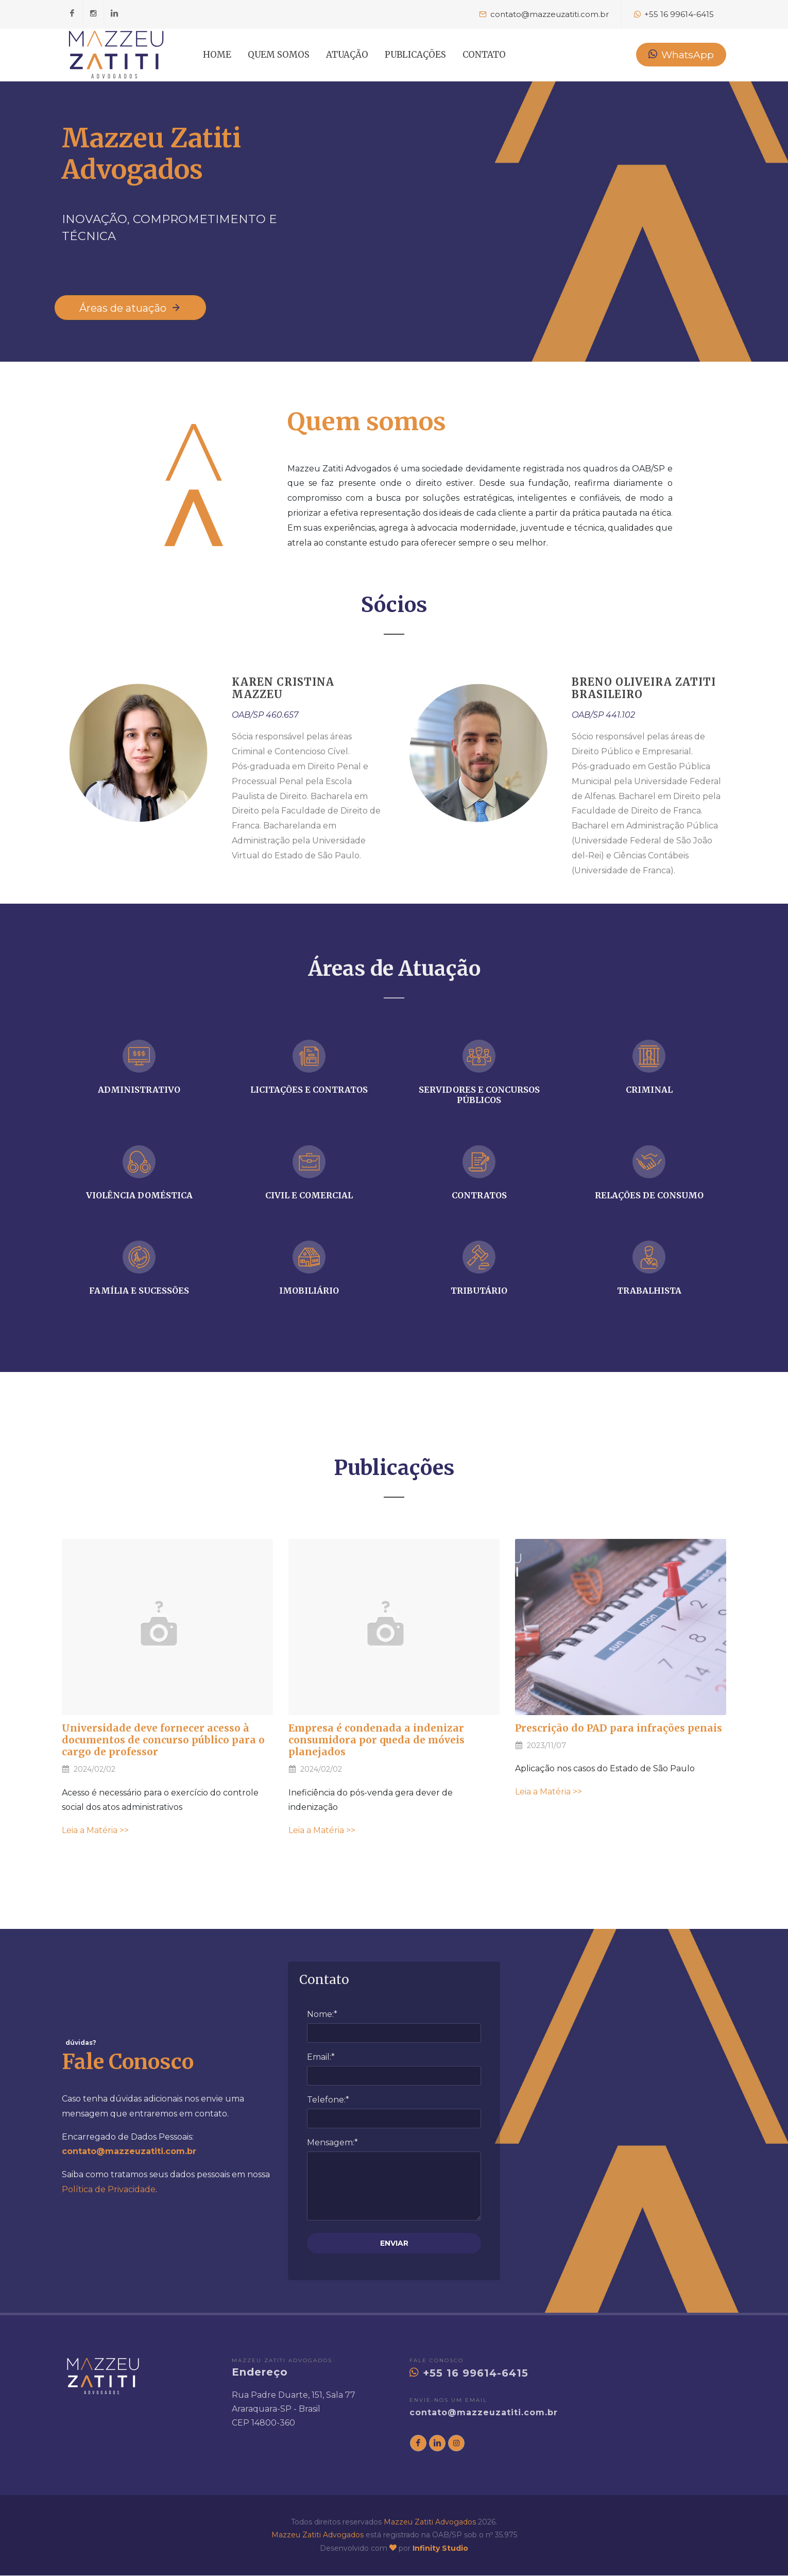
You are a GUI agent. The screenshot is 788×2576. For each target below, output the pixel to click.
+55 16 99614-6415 (468, 2373)
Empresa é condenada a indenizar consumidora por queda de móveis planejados (376, 1740)
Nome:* (322, 2015)
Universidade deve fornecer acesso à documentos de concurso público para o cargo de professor (163, 1740)
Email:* (321, 2057)
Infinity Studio (440, 2548)
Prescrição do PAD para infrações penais (618, 1728)
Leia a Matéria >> (95, 1831)
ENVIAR (394, 2243)
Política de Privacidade (109, 2190)
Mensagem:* (332, 2143)
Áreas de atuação (130, 307)
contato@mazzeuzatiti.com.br (483, 2413)
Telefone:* (328, 2100)
